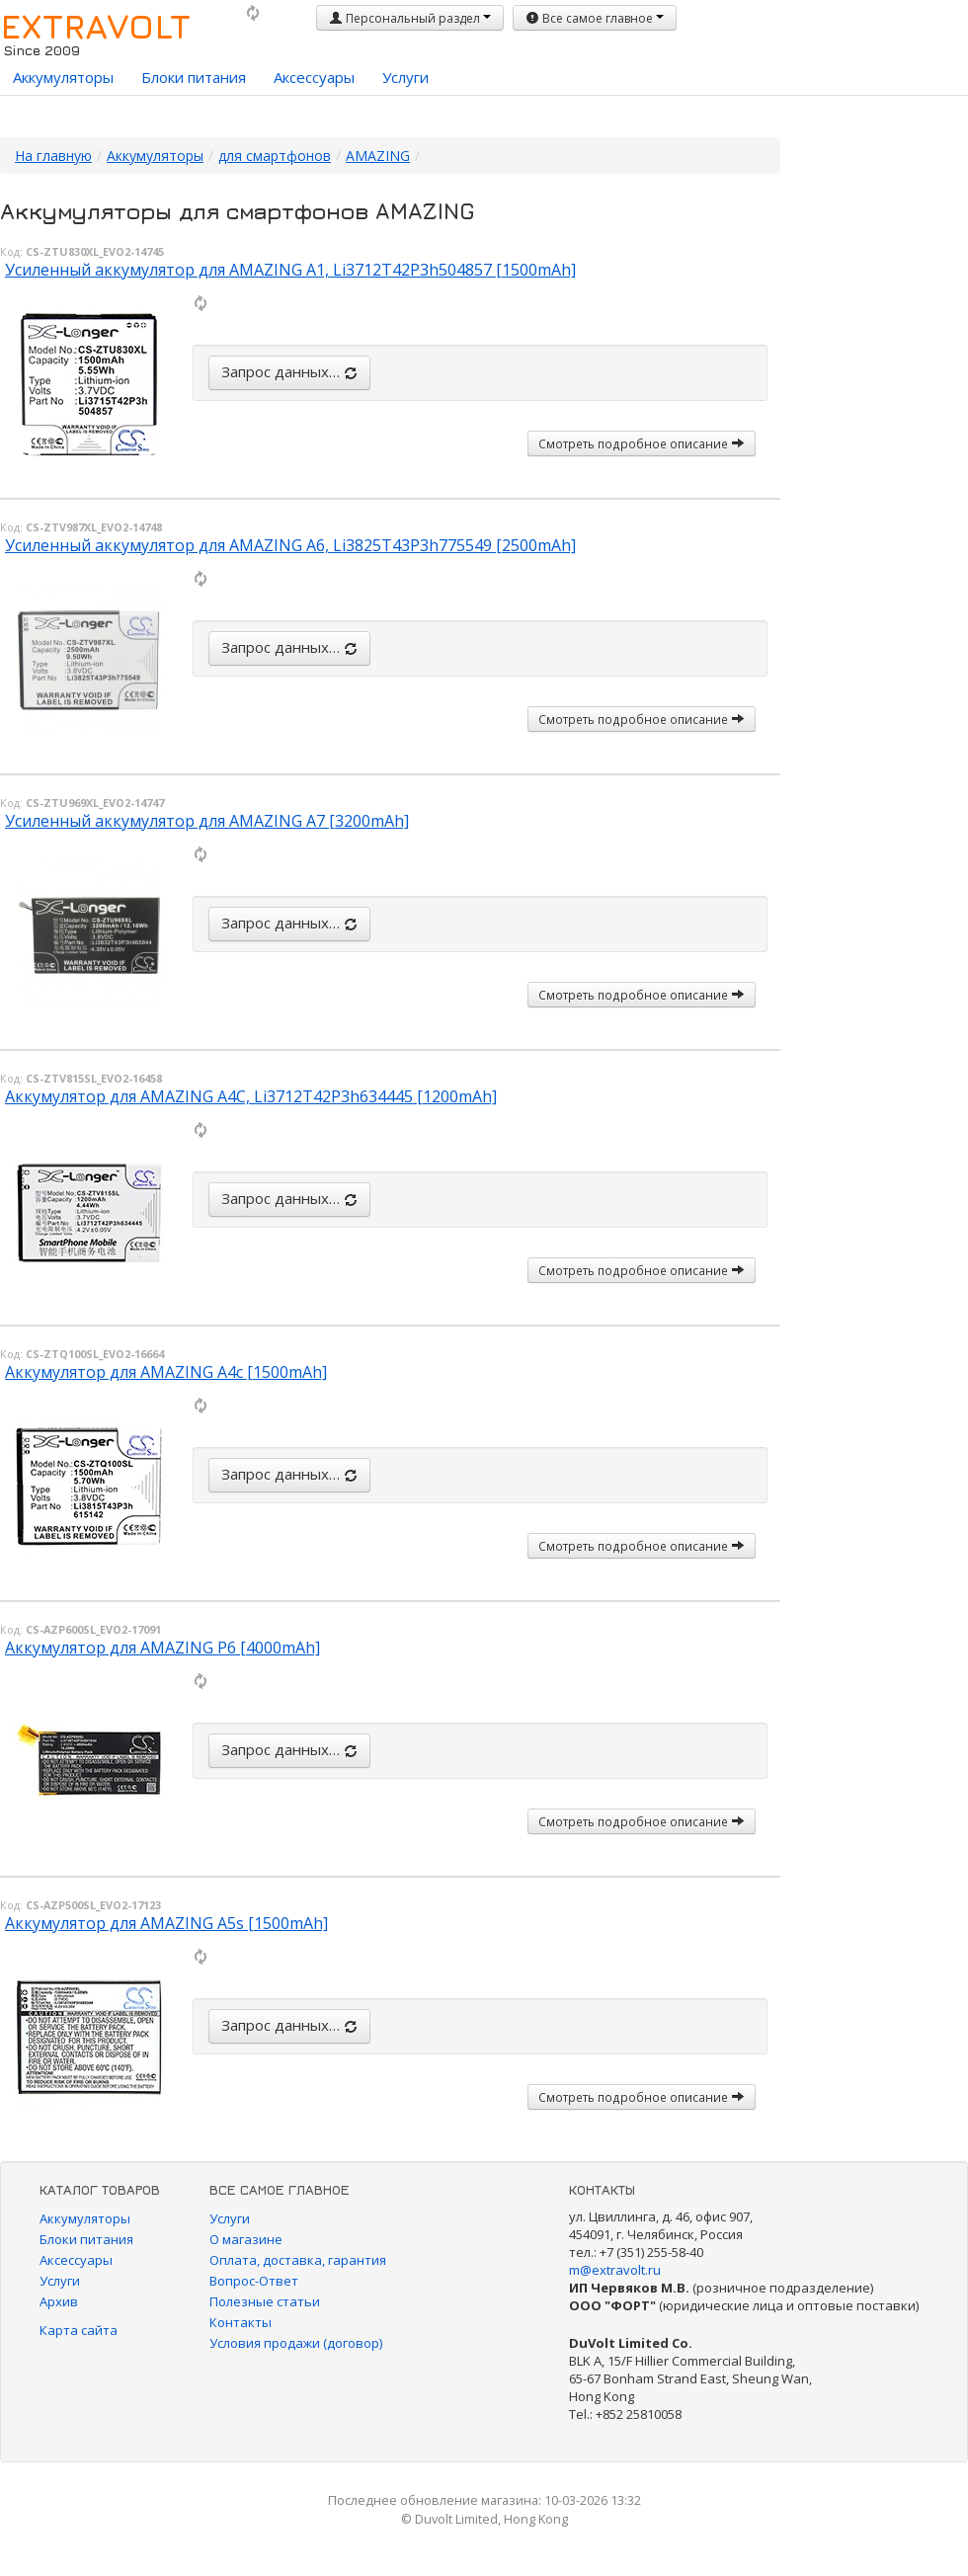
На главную (53, 155)
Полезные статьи (264, 2301)
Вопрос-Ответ (253, 2281)
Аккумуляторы (63, 77)
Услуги (405, 77)
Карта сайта (79, 2330)
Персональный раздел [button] (410, 18)
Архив (59, 2301)
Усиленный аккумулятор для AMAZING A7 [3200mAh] (207, 821)
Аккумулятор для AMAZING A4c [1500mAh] (166, 1372)
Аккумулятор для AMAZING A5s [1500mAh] (166, 1923)
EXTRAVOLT (95, 25)
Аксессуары (314, 77)
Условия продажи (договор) (295, 2343)
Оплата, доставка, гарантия (297, 2260)
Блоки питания (193, 77)
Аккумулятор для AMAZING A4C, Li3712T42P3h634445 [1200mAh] (251, 1096)
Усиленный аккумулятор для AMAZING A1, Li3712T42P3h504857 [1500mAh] (290, 270)
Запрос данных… (289, 371)
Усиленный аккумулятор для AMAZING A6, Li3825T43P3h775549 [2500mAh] (290, 545)
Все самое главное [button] (594, 18)
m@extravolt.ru (615, 2270)
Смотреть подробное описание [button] (641, 443)
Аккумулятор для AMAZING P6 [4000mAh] (162, 1647)
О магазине (245, 2239)
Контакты (240, 2322)
